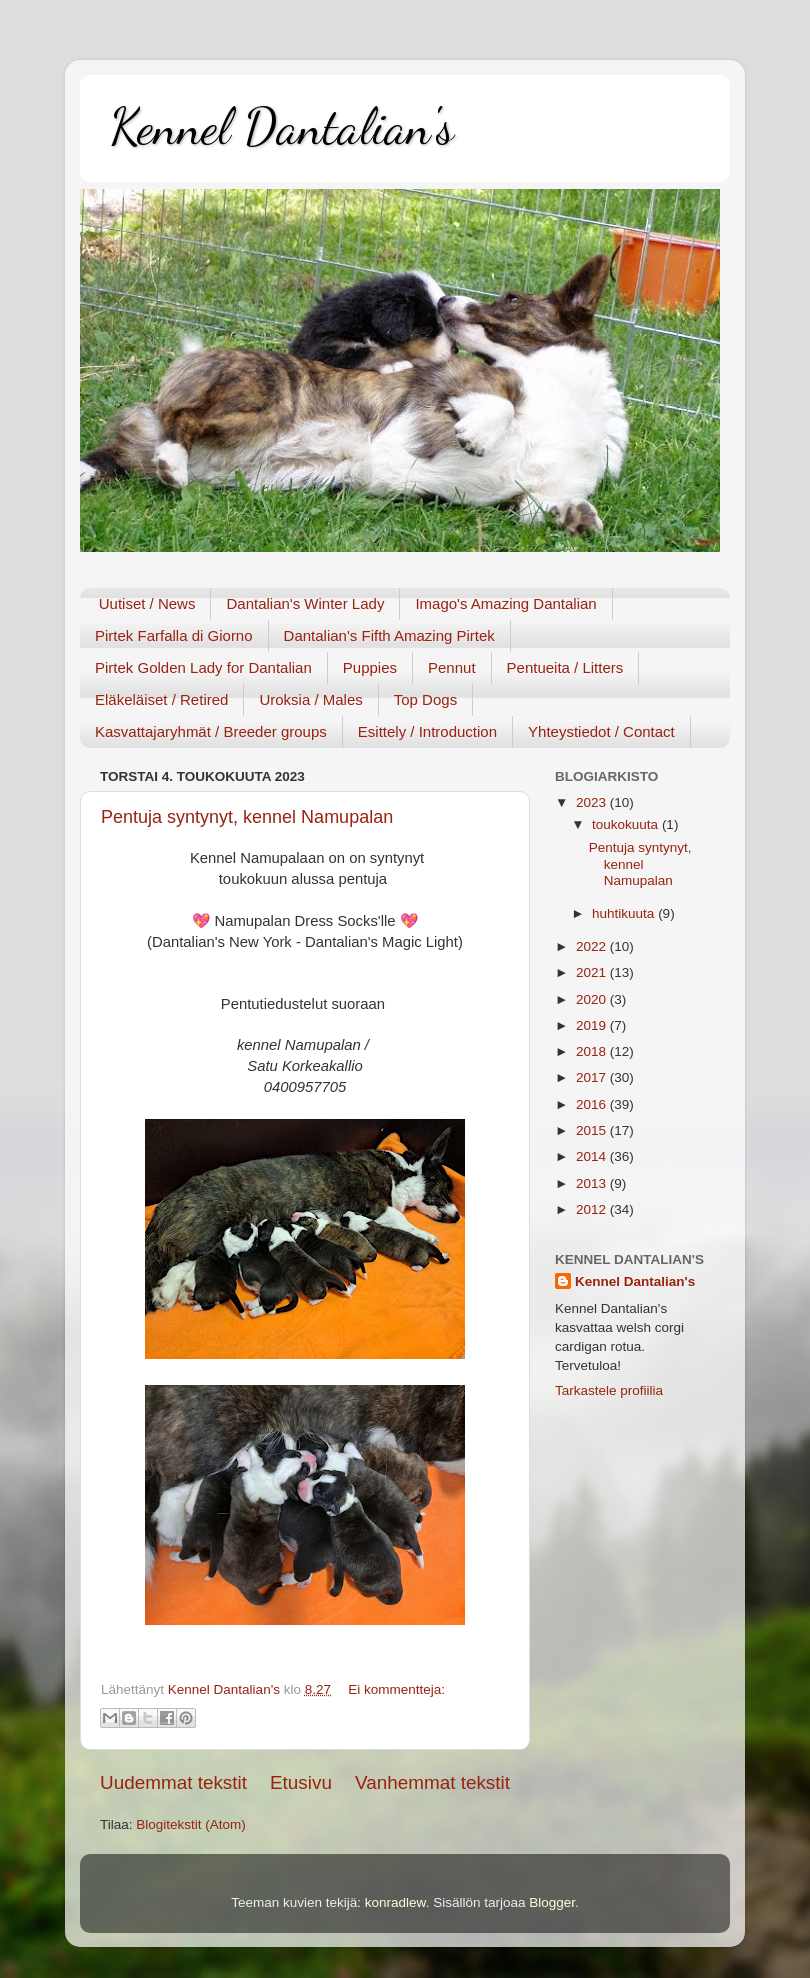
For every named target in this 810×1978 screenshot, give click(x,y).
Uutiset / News (147, 603)
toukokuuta (627, 824)
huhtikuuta (625, 913)
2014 (593, 1156)
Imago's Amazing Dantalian (505, 603)
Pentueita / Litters (565, 667)
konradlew (395, 1902)
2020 (593, 999)
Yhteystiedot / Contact (601, 731)
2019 (593, 1025)
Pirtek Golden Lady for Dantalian (203, 667)
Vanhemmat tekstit (432, 1782)
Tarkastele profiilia (609, 1390)
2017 (593, 1077)
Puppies (370, 667)
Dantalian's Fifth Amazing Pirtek (389, 635)
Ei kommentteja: (396, 1689)
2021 (593, 972)
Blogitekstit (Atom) (191, 1824)
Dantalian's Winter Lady (305, 603)
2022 (593, 946)
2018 (593, 1051)
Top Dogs (425, 699)
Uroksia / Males (310, 699)
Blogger (552, 1902)
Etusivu (301, 1782)
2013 (593, 1183)
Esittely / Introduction (427, 731)
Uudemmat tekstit (173, 1782)
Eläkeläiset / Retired (161, 699)
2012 (593, 1209)
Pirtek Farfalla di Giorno (174, 635)
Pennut (452, 667)
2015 (593, 1130)
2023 (593, 802)
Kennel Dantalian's (282, 127)
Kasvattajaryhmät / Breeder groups (211, 731)
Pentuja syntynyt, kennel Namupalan (247, 817)
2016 (593, 1104)
